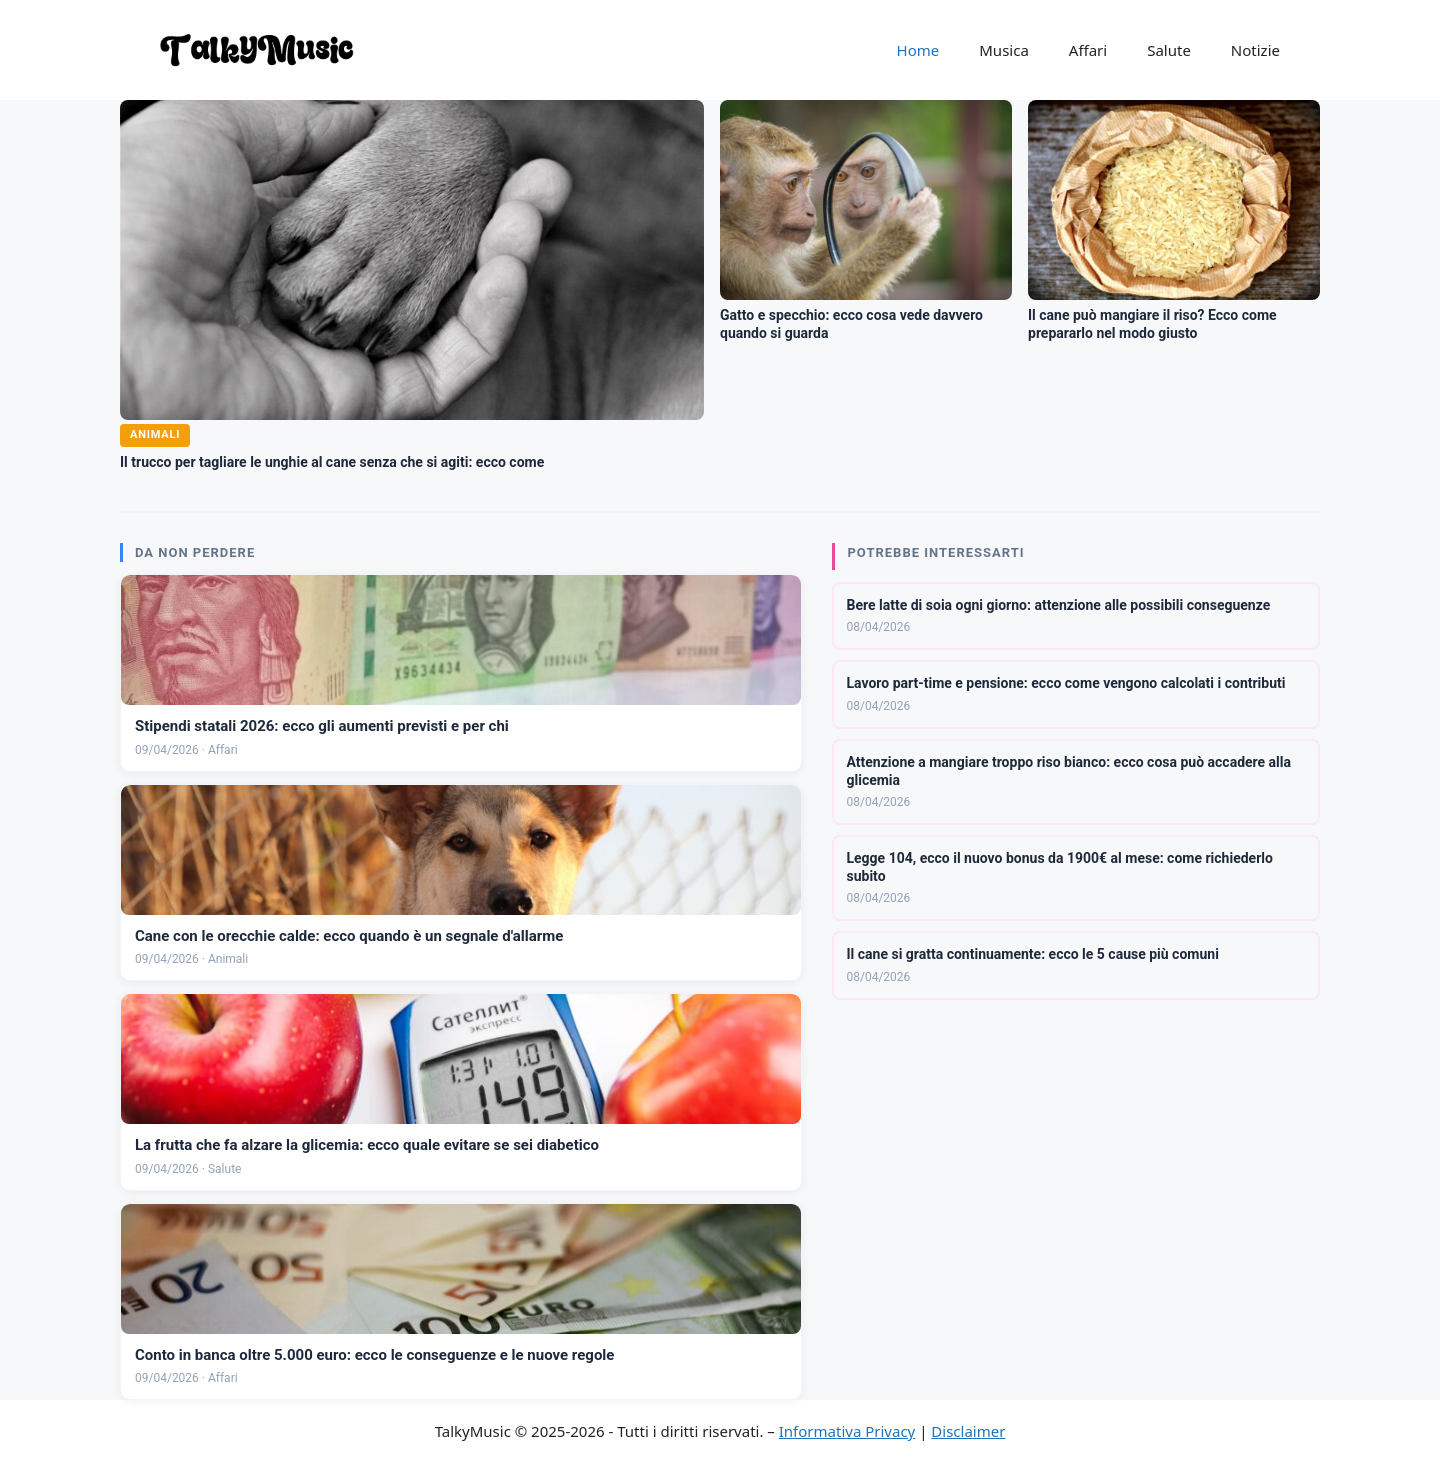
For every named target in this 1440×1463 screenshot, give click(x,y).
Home (918, 50)
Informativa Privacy (847, 1431)
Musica (1004, 50)
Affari (1088, 50)
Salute (1169, 50)
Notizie (1255, 50)
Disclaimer (968, 1431)
